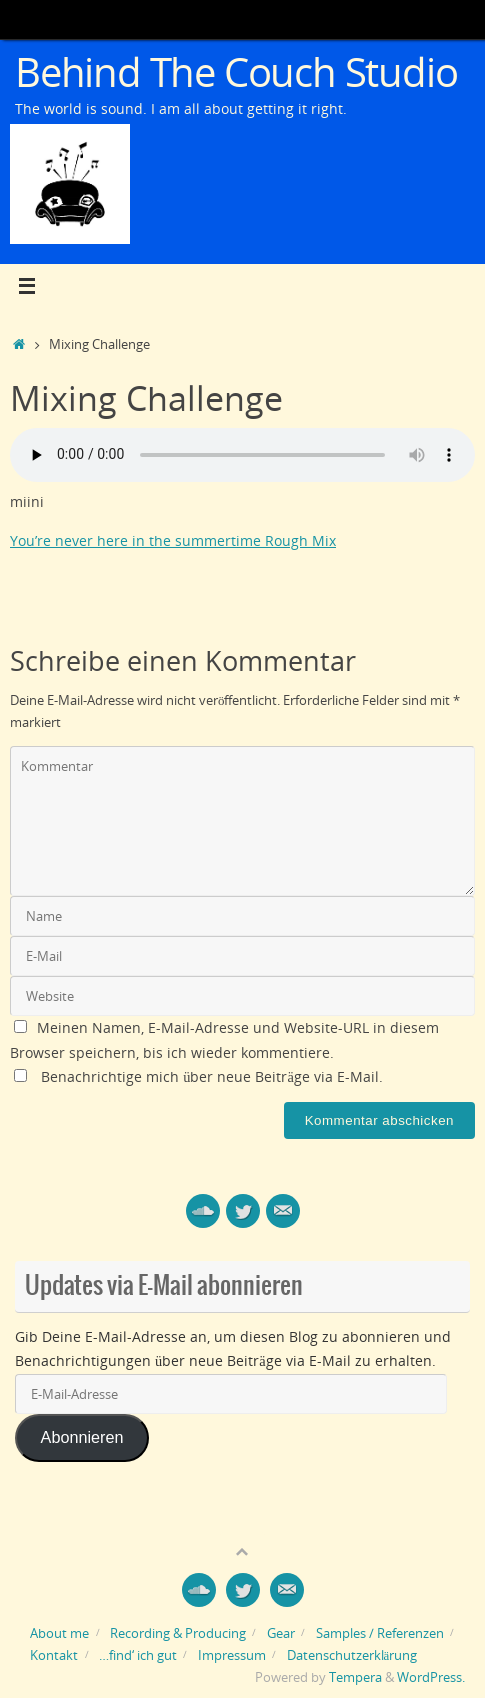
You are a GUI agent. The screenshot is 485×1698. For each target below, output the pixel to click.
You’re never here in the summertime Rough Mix (173, 540)
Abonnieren (82, 1437)
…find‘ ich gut (138, 1655)
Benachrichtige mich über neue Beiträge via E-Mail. (212, 1076)
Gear (281, 1633)
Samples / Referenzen (380, 1633)
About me (59, 1633)
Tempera (355, 1677)
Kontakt (54, 1655)
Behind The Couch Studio (236, 72)
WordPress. (431, 1677)
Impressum (232, 1655)
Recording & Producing (178, 1633)
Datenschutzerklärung (352, 1655)
